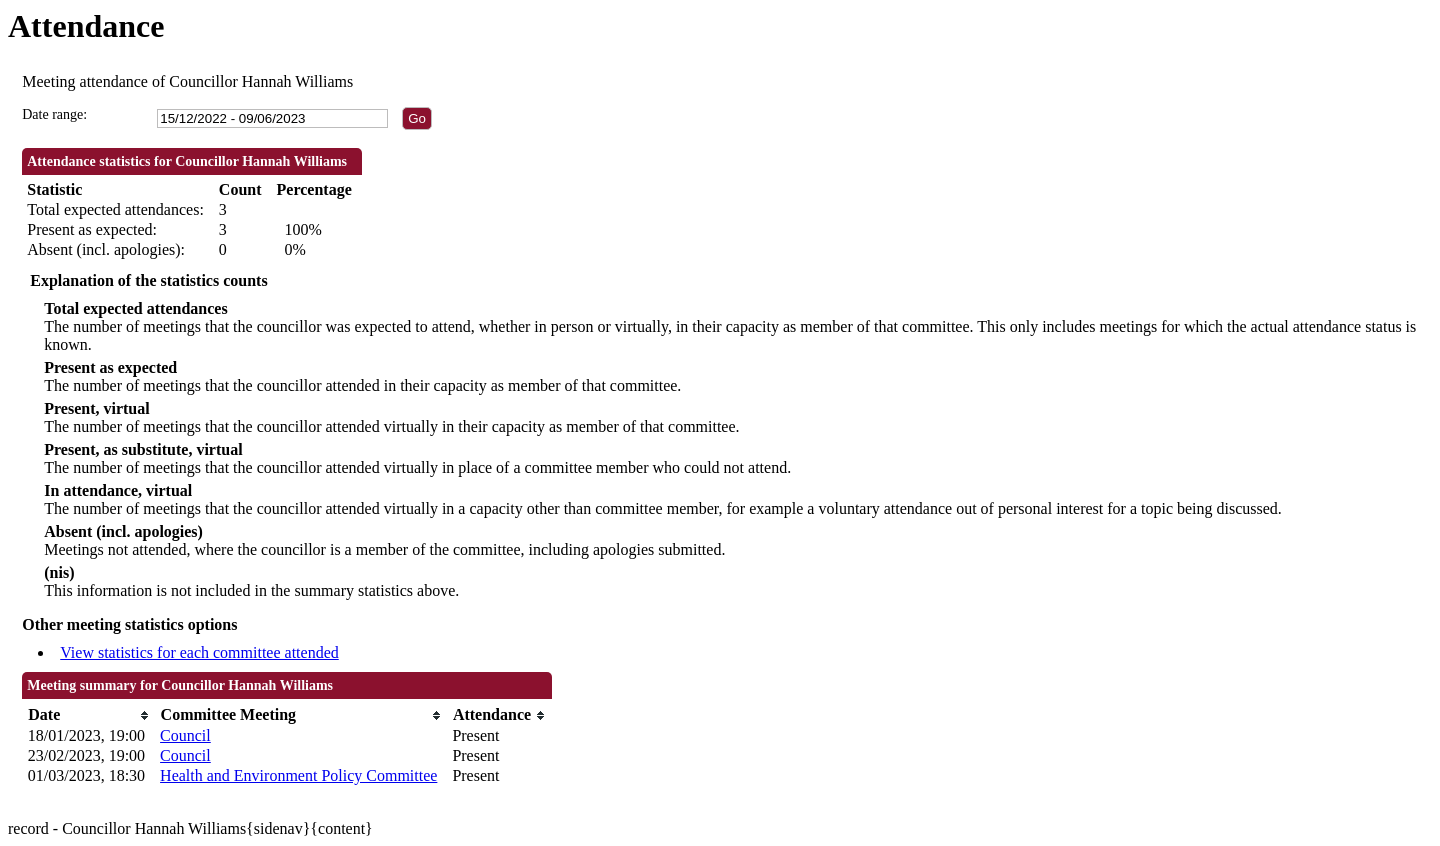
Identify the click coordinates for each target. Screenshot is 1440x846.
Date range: (54, 114)
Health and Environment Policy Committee (298, 775)
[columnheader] (89, 715)
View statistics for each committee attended (199, 652)
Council (185, 735)
